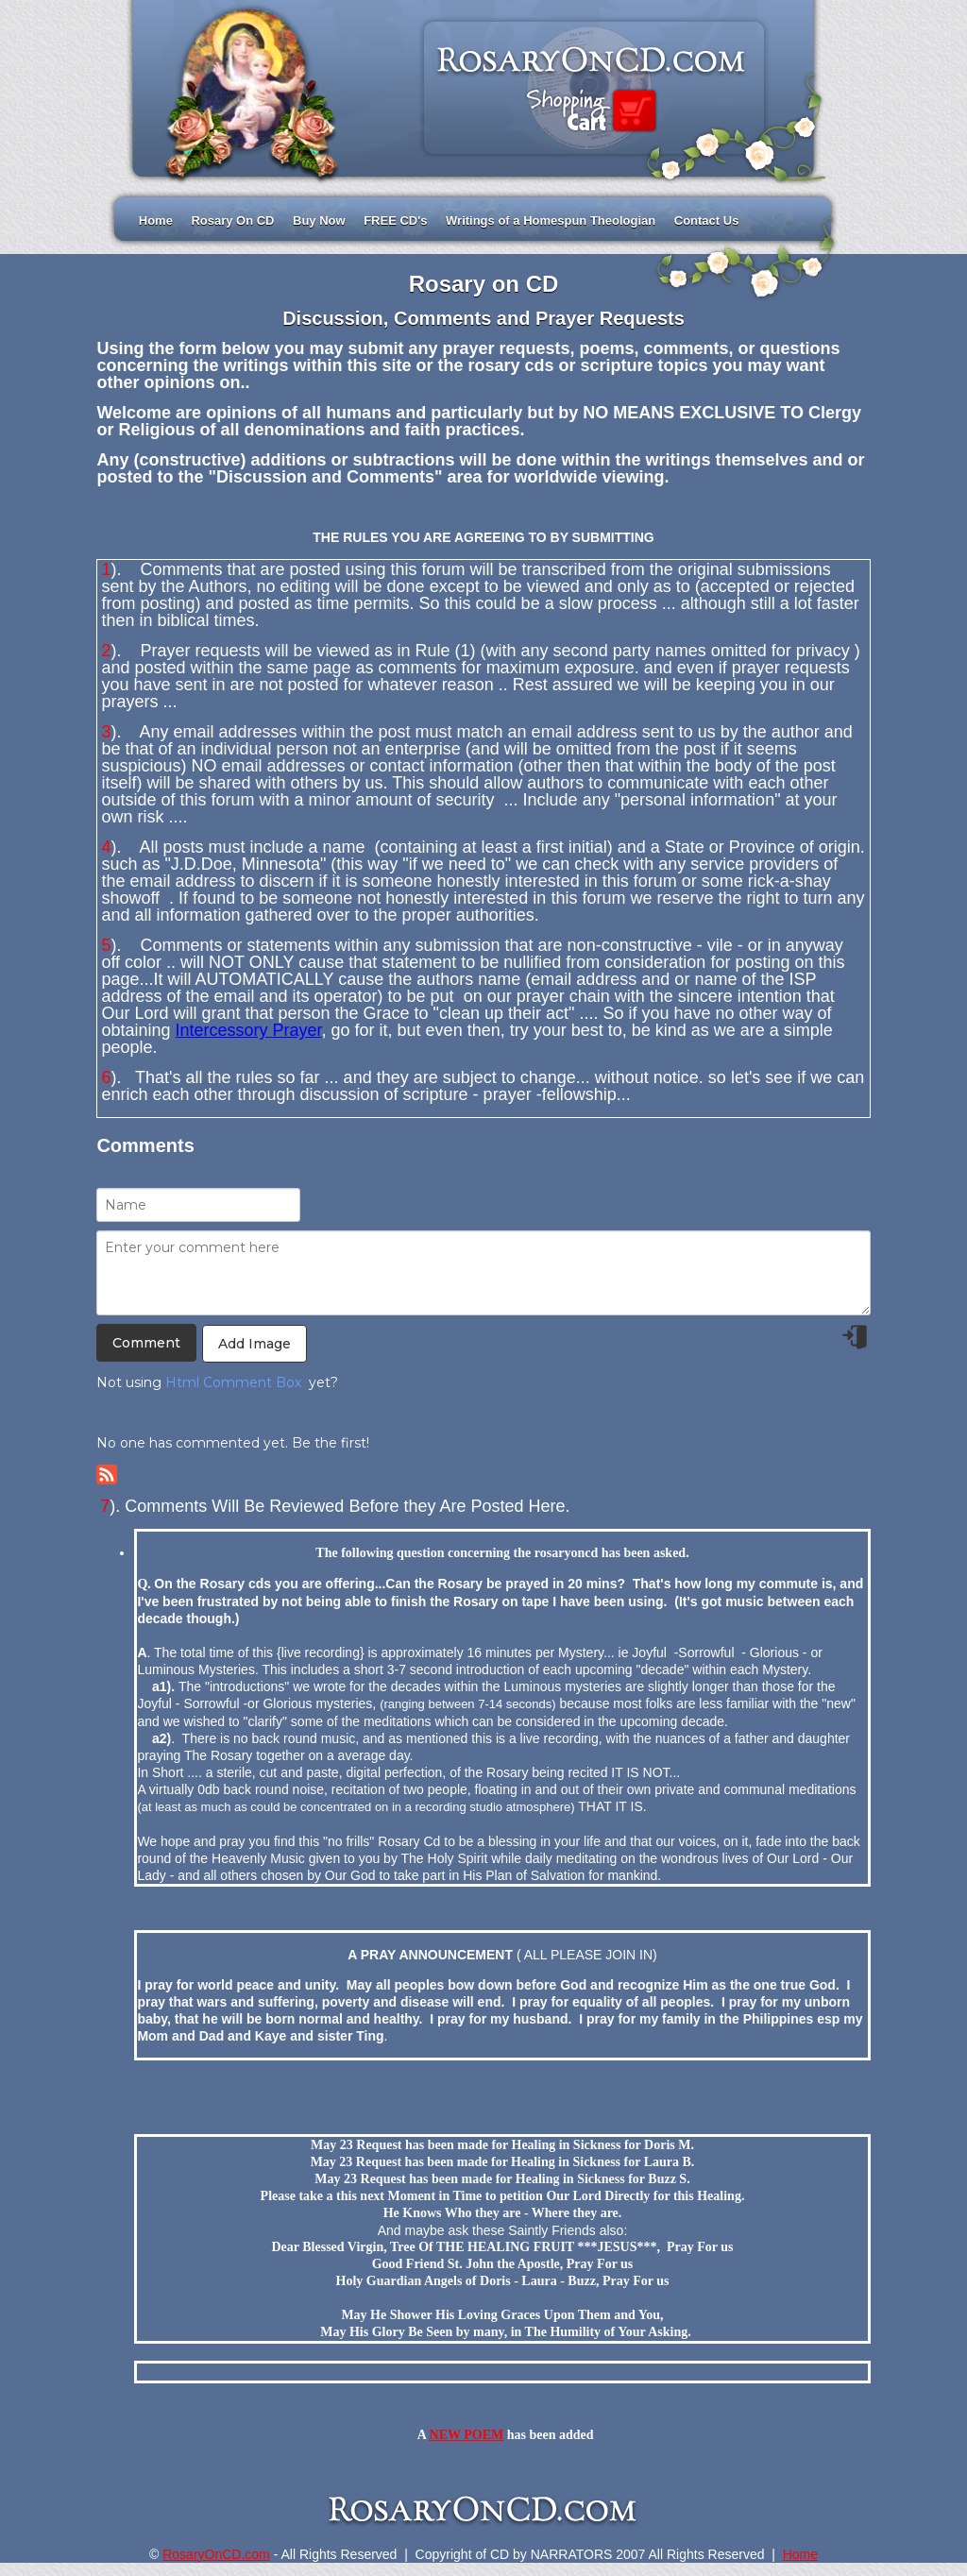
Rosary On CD (232, 220)
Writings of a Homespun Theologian (550, 220)
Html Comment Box (233, 1382)
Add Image (254, 1343)
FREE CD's (395, 220)
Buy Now (319, 220)
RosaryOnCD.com (216, 2554)
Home (156, 220)
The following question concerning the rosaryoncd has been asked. (501, 1553)
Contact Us (706, 220)
